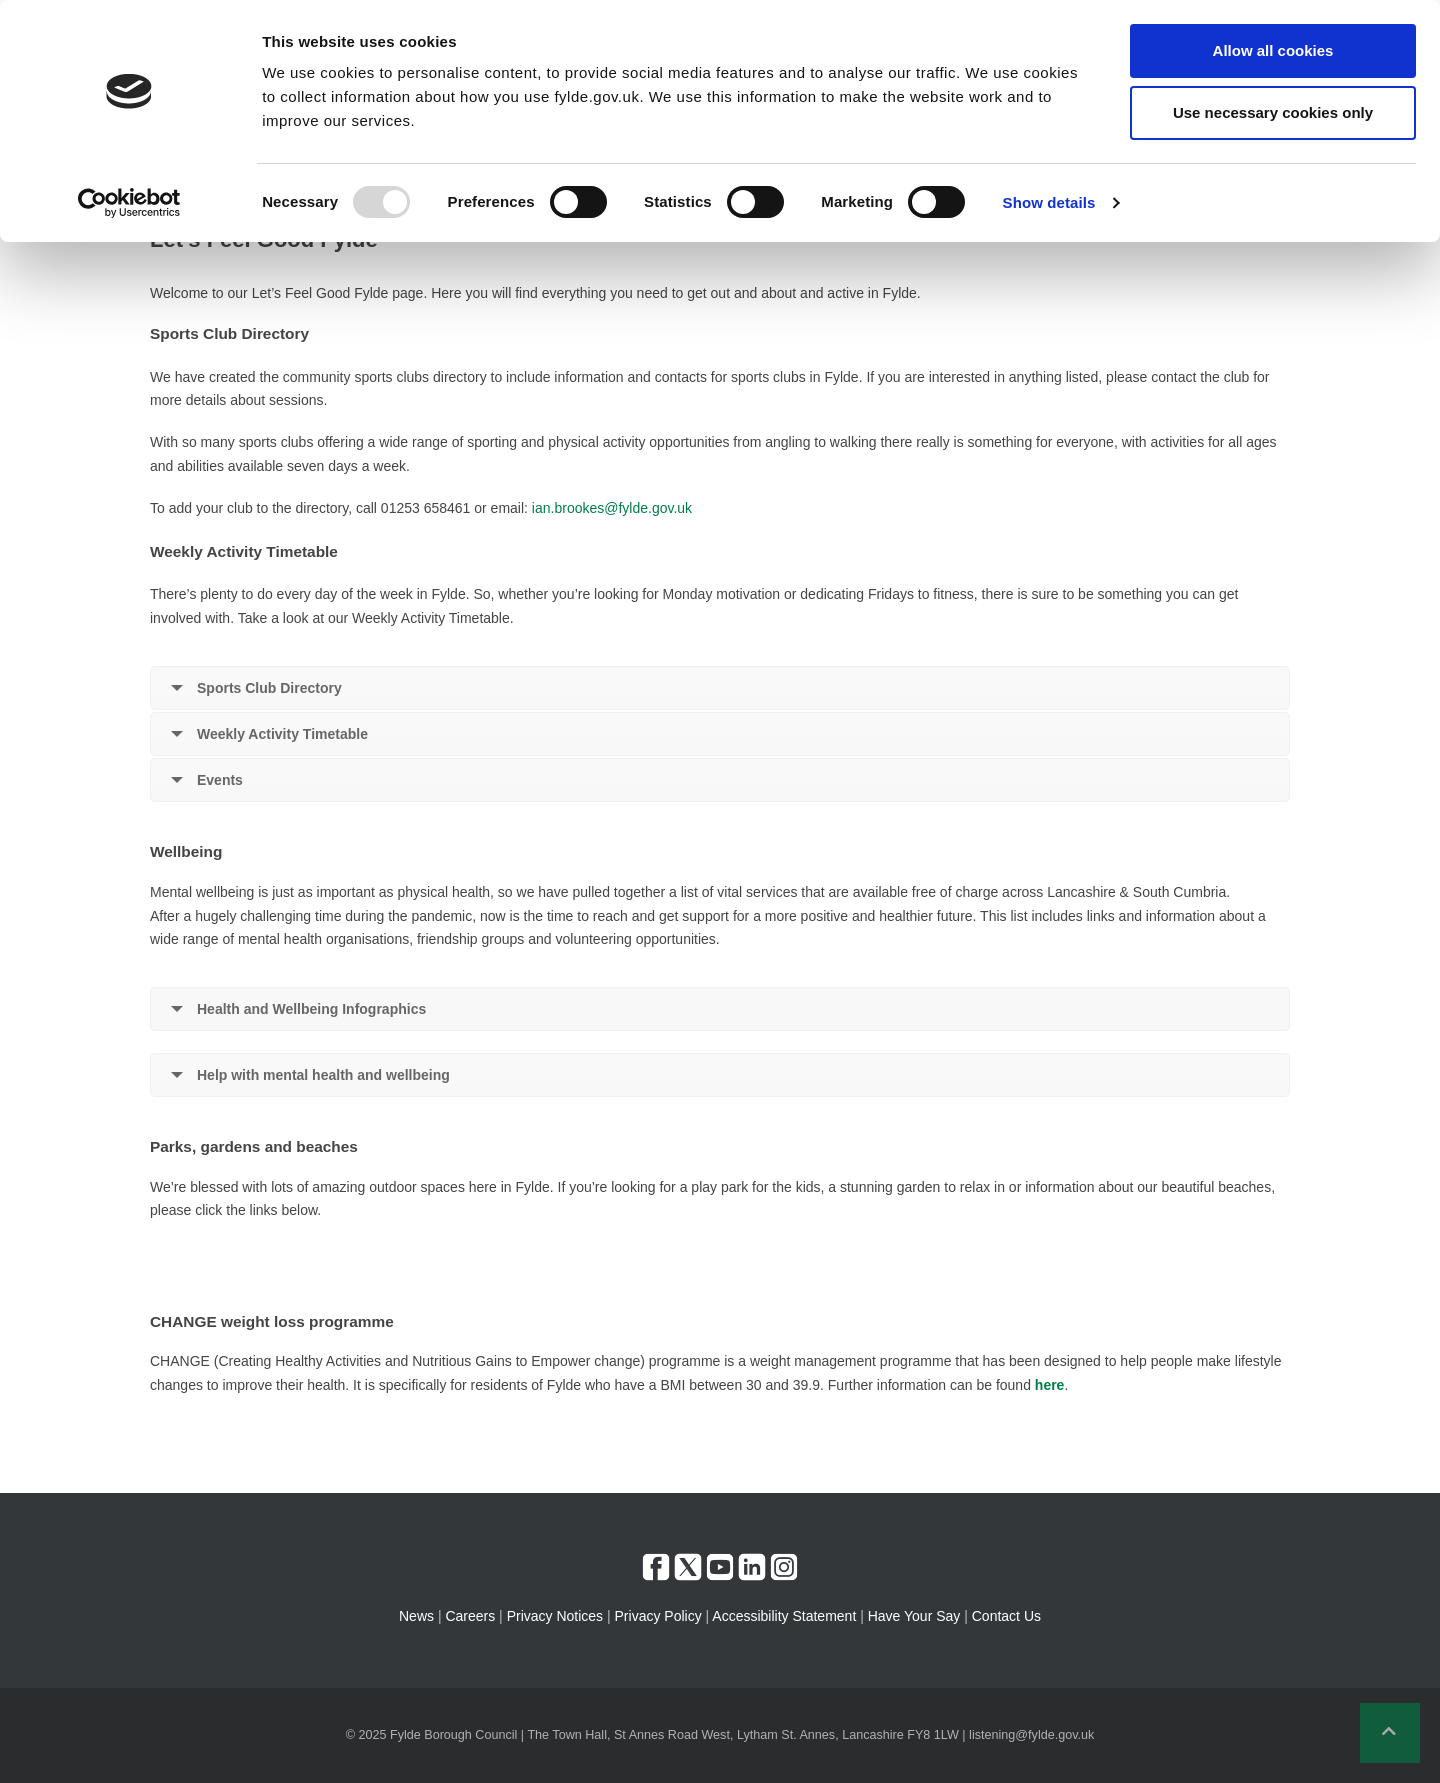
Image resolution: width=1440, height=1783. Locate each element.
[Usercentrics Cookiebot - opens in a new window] (129, 203)
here (1050, 1385)
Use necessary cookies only (1273, 112)
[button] (1390, 1733)
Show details (1049, 202)
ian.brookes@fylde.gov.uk (612, 508)
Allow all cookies (1273, 50)
